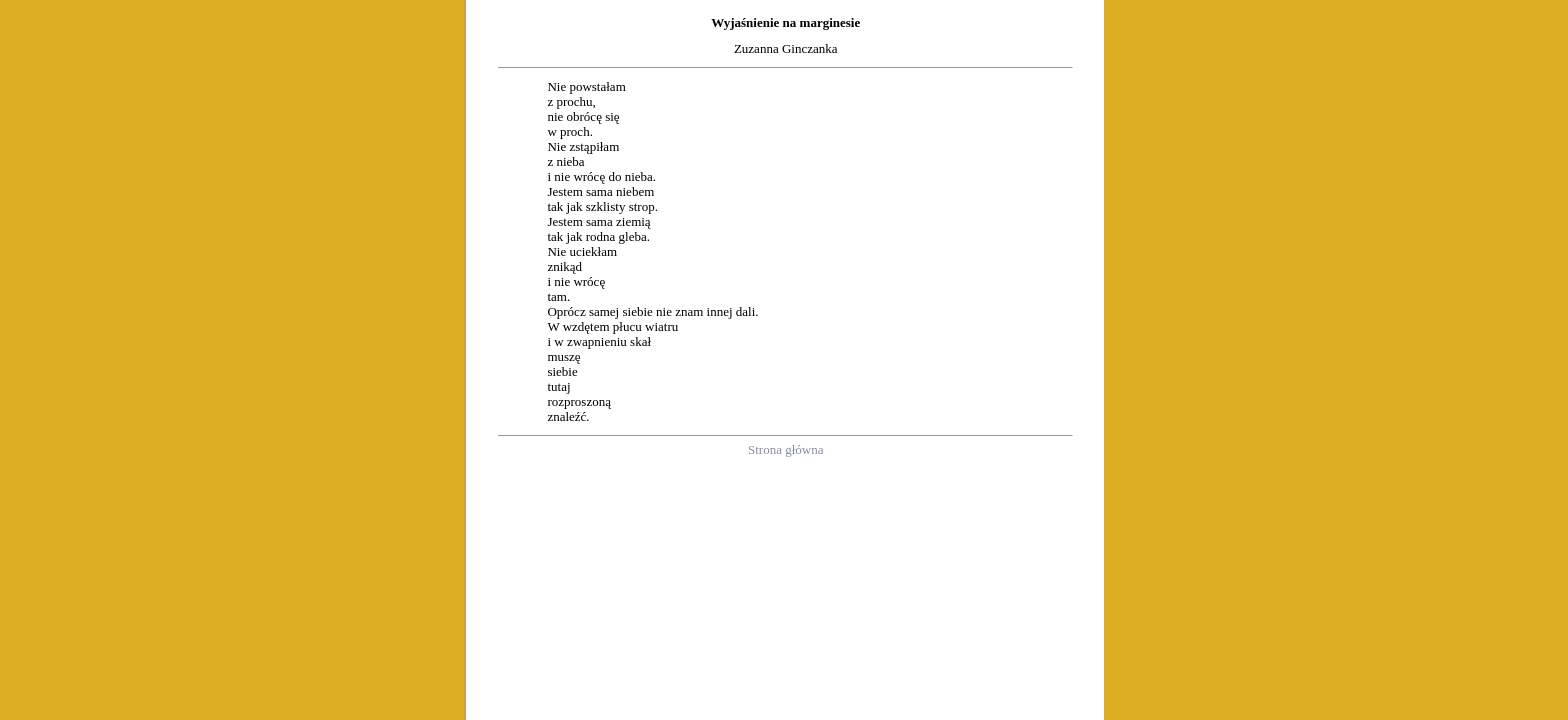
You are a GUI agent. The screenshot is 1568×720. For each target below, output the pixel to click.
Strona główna (785, 449)
